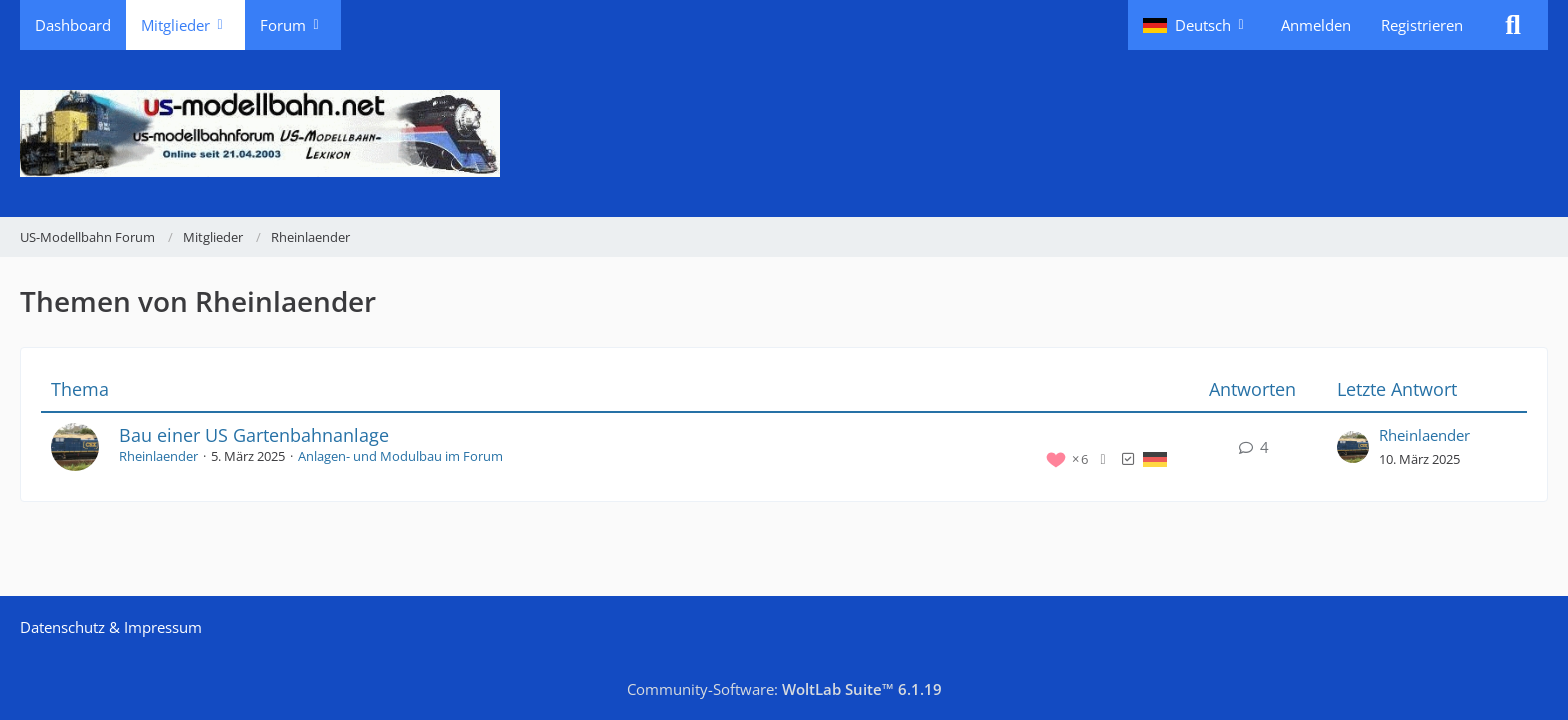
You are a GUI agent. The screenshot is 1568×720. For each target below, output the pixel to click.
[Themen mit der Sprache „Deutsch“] (1155, 458)
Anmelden (1316, 25)
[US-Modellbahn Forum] (784, 133)
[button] (1197, 25)
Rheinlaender (158, 456)
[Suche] (1513, 25)
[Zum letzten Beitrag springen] (1353, 447)
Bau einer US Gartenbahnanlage (254, 435)
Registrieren (1422, 25)
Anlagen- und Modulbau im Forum (400, 456)
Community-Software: (784, 689)
